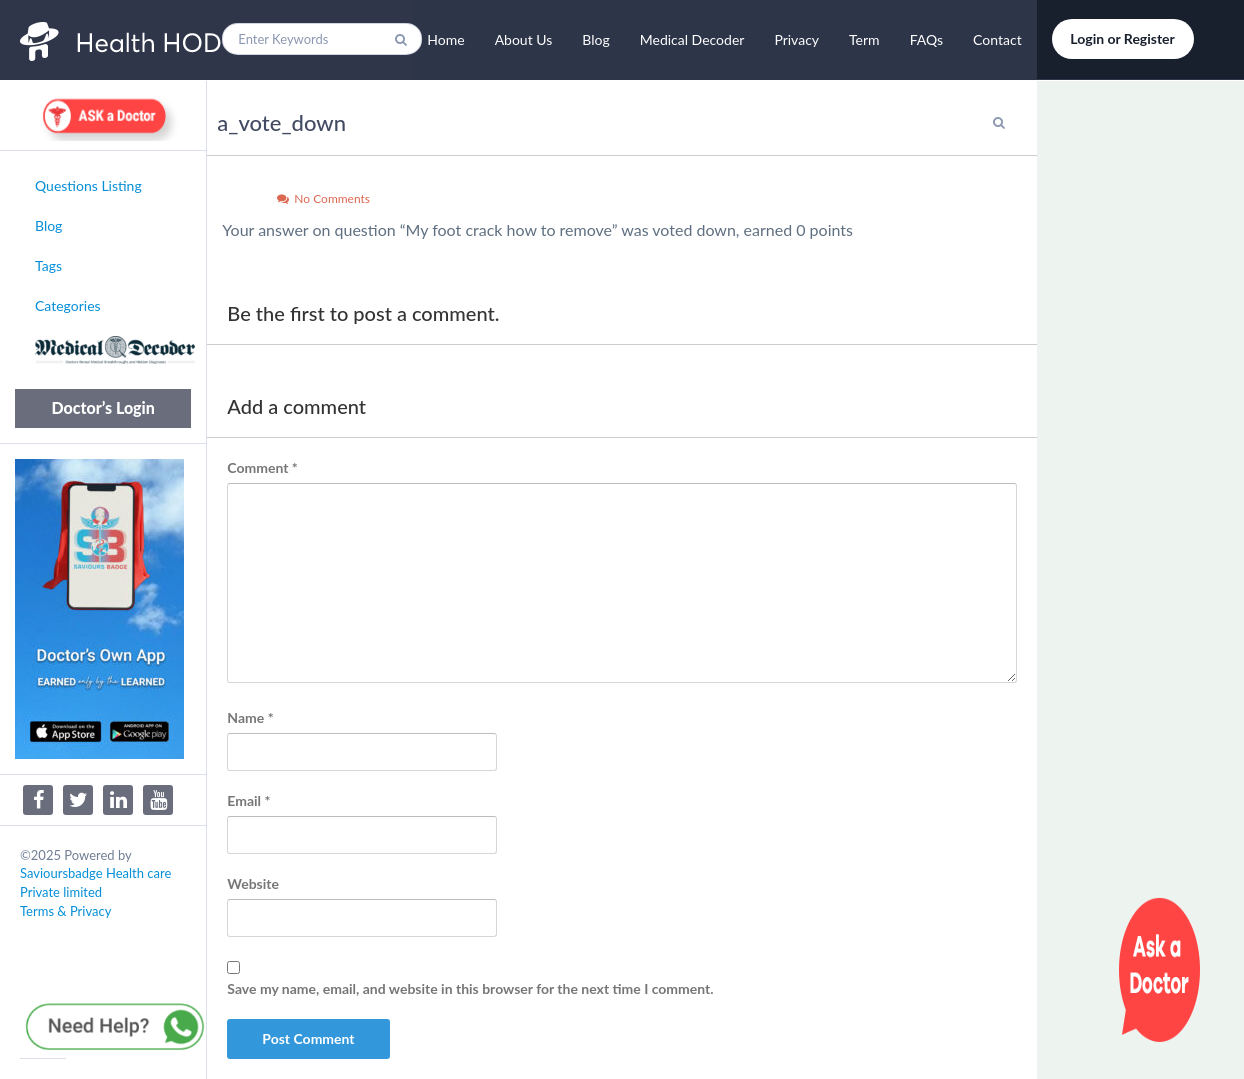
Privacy (796, 39)
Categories (68, 305)
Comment (262, 467)
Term (864, 39)
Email (248, 800)
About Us (524, 39)
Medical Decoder (692, 39)
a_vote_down (281, 122)
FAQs (926, 39)
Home (445, 39)
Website (253, 883)
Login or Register (1122, 38)
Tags (48, 265)
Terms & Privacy (65, 911)
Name (250, 717)
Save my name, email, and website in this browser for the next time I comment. (470, 988)
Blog (595, 39)
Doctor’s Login (103, 407)
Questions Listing (88, 185)
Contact (997, 39)
